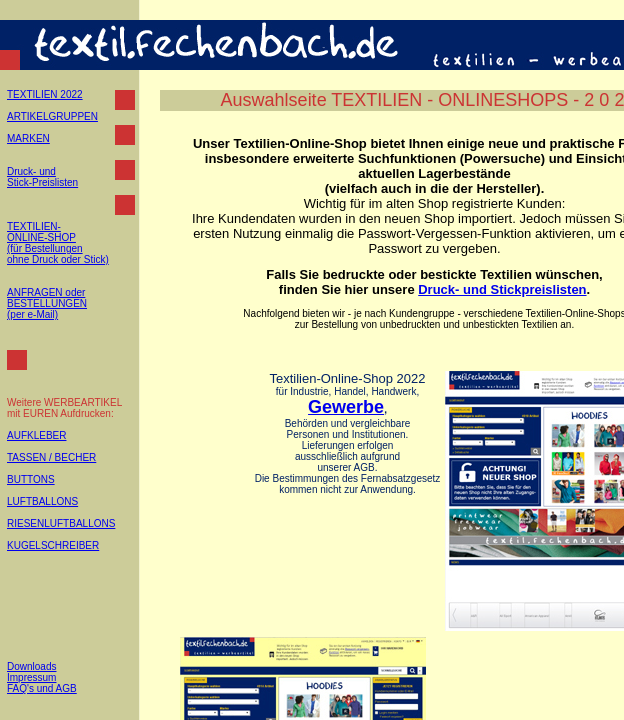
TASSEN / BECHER (51, 457)
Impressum (31, 677)
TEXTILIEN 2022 (45, 94)
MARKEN (28, 138)
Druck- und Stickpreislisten (502, 289)
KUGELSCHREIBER (53, 545)
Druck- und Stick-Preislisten (42, 177)
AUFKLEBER (36, 435)
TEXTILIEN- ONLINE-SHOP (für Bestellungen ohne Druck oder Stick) (58, 243)
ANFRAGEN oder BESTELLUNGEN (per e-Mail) (47, 303)
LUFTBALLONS (42, 501)
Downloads (31, 666)
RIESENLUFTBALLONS (61, 523)
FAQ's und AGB (42, 688)
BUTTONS (31, 479)
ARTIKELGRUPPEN (52, 116)
